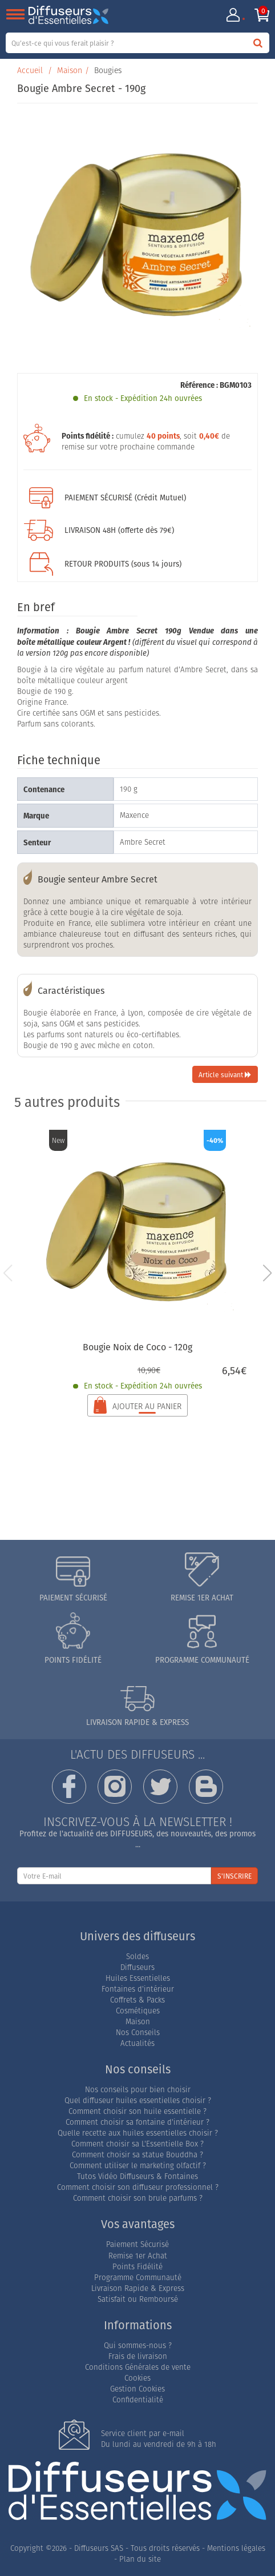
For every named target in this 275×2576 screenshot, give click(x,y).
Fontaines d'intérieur (138, 1989)
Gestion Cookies (137, 2389)
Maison (69, 70)
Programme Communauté (137, 2277)
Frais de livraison (137, 2356)
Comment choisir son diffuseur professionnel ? (138, 2187)
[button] (267, 1273)
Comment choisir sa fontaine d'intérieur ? (137, 2122)
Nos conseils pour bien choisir (138, 2089)
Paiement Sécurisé (137, 2244)
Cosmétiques (138, 2010)
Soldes (137, 1956)
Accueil (30, 70)
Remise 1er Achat (137, 2255)
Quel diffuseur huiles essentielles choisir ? (137, 2100)
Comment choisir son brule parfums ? (138, 2198)
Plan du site (140, 2559)
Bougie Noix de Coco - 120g (137, 1347)
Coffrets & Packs (137, 2000)
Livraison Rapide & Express (137, 2288)
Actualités (137, 2043)
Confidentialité (137, 2399)
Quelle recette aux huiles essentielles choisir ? (138, 2133)
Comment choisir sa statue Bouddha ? (137, 2154)
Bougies (108, 70)
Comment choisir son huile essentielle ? (137, 2111)
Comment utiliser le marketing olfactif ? (138, 2165)
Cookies (137, 2378)
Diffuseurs (137, 1967)
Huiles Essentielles (138, 1978)
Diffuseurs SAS (98, 2548)
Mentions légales (236, 2548)
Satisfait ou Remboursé (138, 2299)
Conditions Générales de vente (138, 2367)
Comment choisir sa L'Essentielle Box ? (137, 2143)
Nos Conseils (138, 2032)
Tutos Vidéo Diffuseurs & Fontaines (137, 2176)
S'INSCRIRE (234, 1876)
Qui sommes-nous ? (138, 2345)
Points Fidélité (137, 2266)
